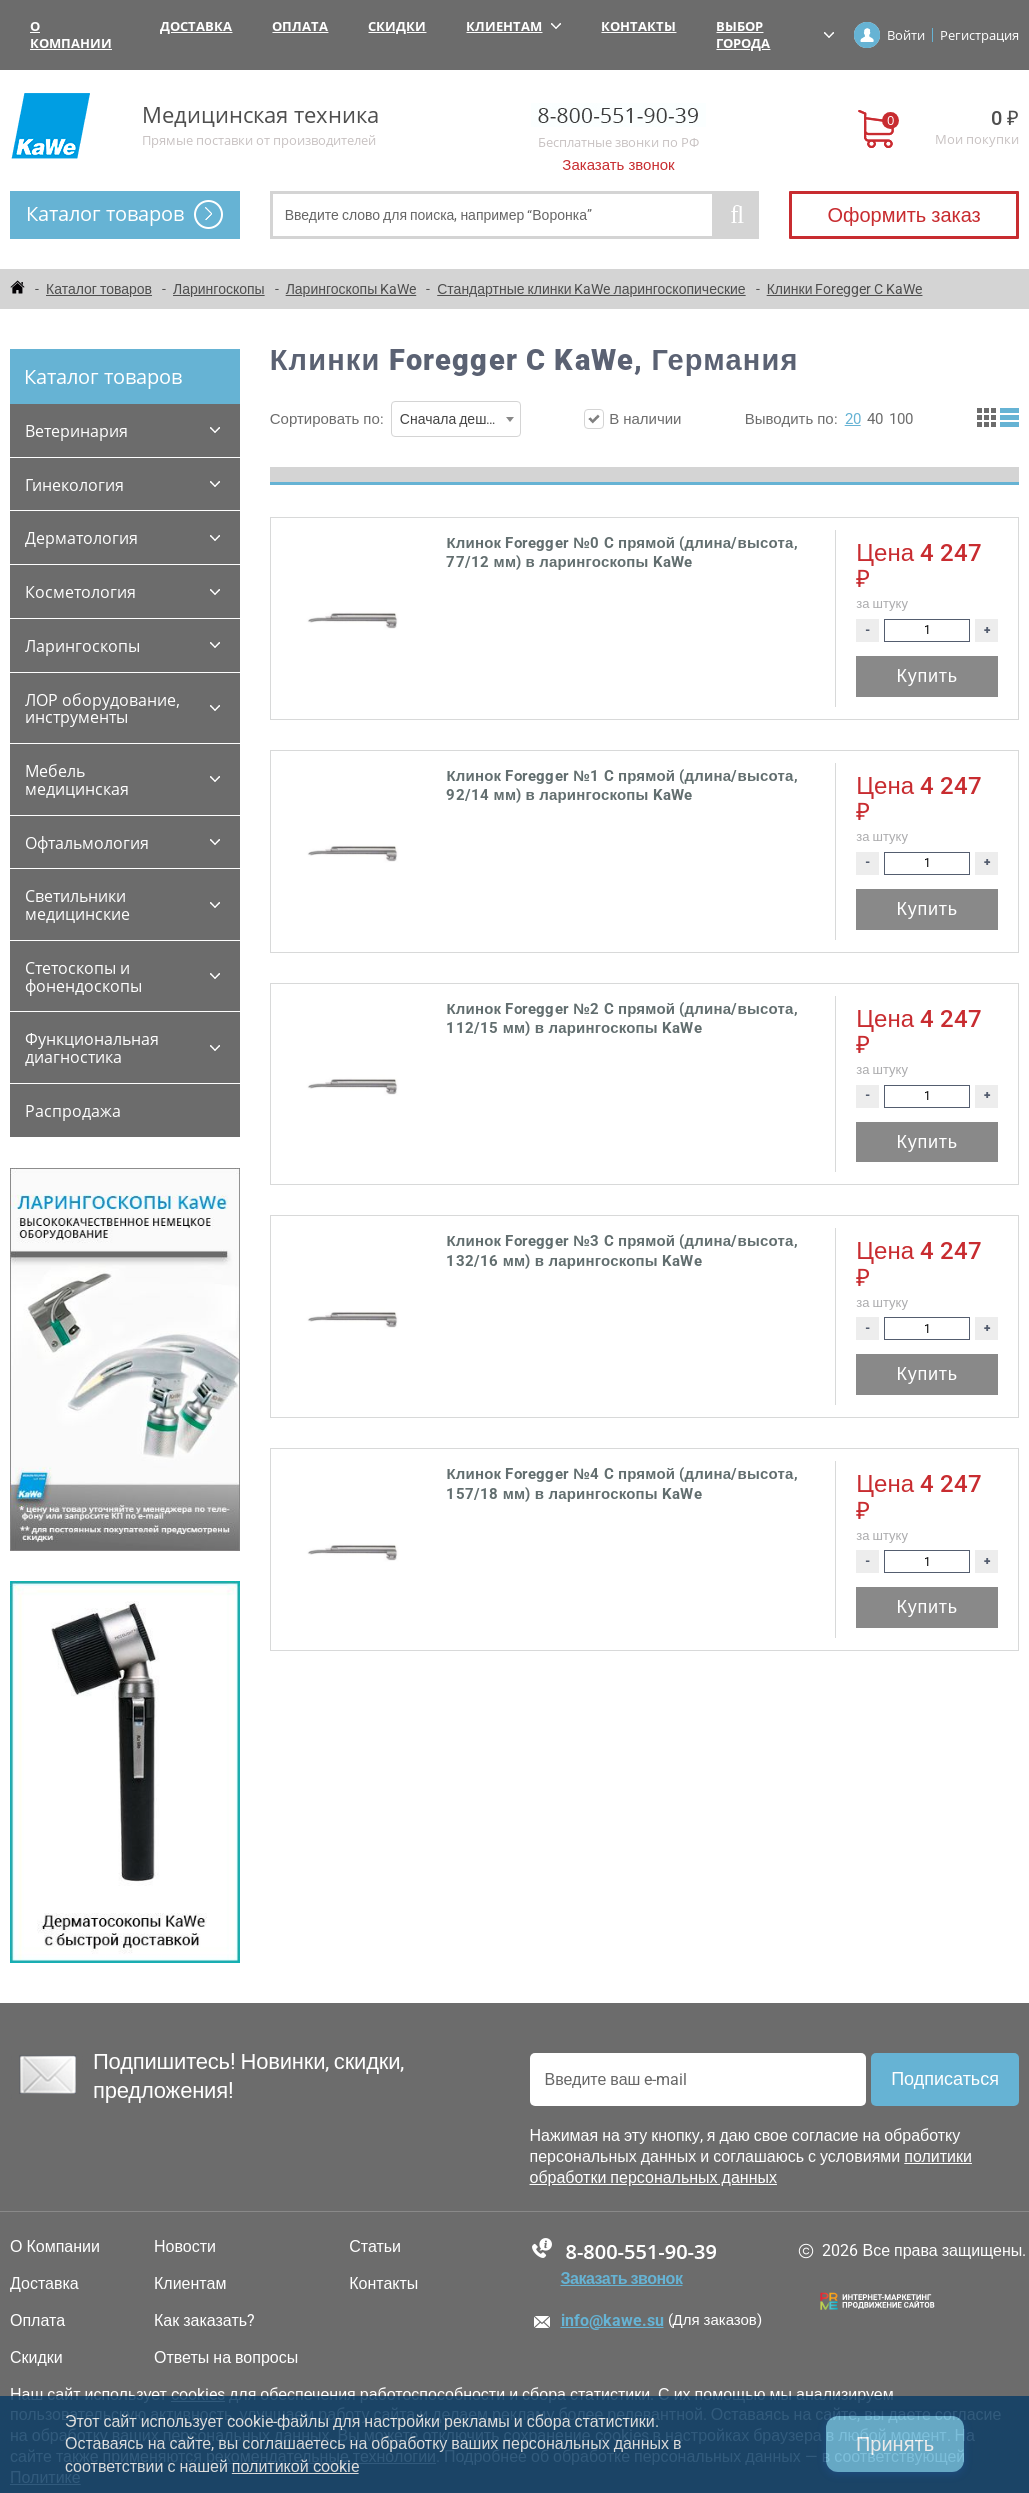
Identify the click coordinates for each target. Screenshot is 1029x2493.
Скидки (397, 26)
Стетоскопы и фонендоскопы (83, 977)
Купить (927, 675)
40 (875, 419)
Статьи (375, 2247)
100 (901, 419)
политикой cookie (295, 2466)
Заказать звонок (618, 165)
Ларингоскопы (82, 646)
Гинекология (74, 485)
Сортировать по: (395, 419)
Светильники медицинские (77, 905)
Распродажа (73, 1111)
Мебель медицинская (77, 780)
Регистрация (979, 35)
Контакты (638, 26)
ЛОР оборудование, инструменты (102, 709)
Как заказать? (204, 2321)
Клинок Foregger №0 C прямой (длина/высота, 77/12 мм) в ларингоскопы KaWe (621, 553)
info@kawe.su (612, 2320)
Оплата (300, 26)
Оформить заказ (903, 215)
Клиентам (513, 26)
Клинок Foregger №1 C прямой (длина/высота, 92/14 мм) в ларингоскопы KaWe (621, 786)
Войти (906, 35)
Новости (185, 2247)
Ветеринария (76, 431)
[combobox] (456, 419)
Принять (895, 2444)
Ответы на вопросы (226, 2358)
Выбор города (775, 34)
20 (853, 419)
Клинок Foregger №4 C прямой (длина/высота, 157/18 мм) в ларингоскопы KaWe (621, 1484)
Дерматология (81, 538)
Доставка (196, 26)
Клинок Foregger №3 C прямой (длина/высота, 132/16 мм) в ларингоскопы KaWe (621, 1251)
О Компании (71, 34)
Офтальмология (87, 843)
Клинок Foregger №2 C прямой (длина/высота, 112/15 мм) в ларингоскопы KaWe (621, 1019)
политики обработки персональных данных (751, 2167)
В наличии (632, 419)
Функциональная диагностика (92, 1048)
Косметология (80, 592)
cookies (198, 2394)
